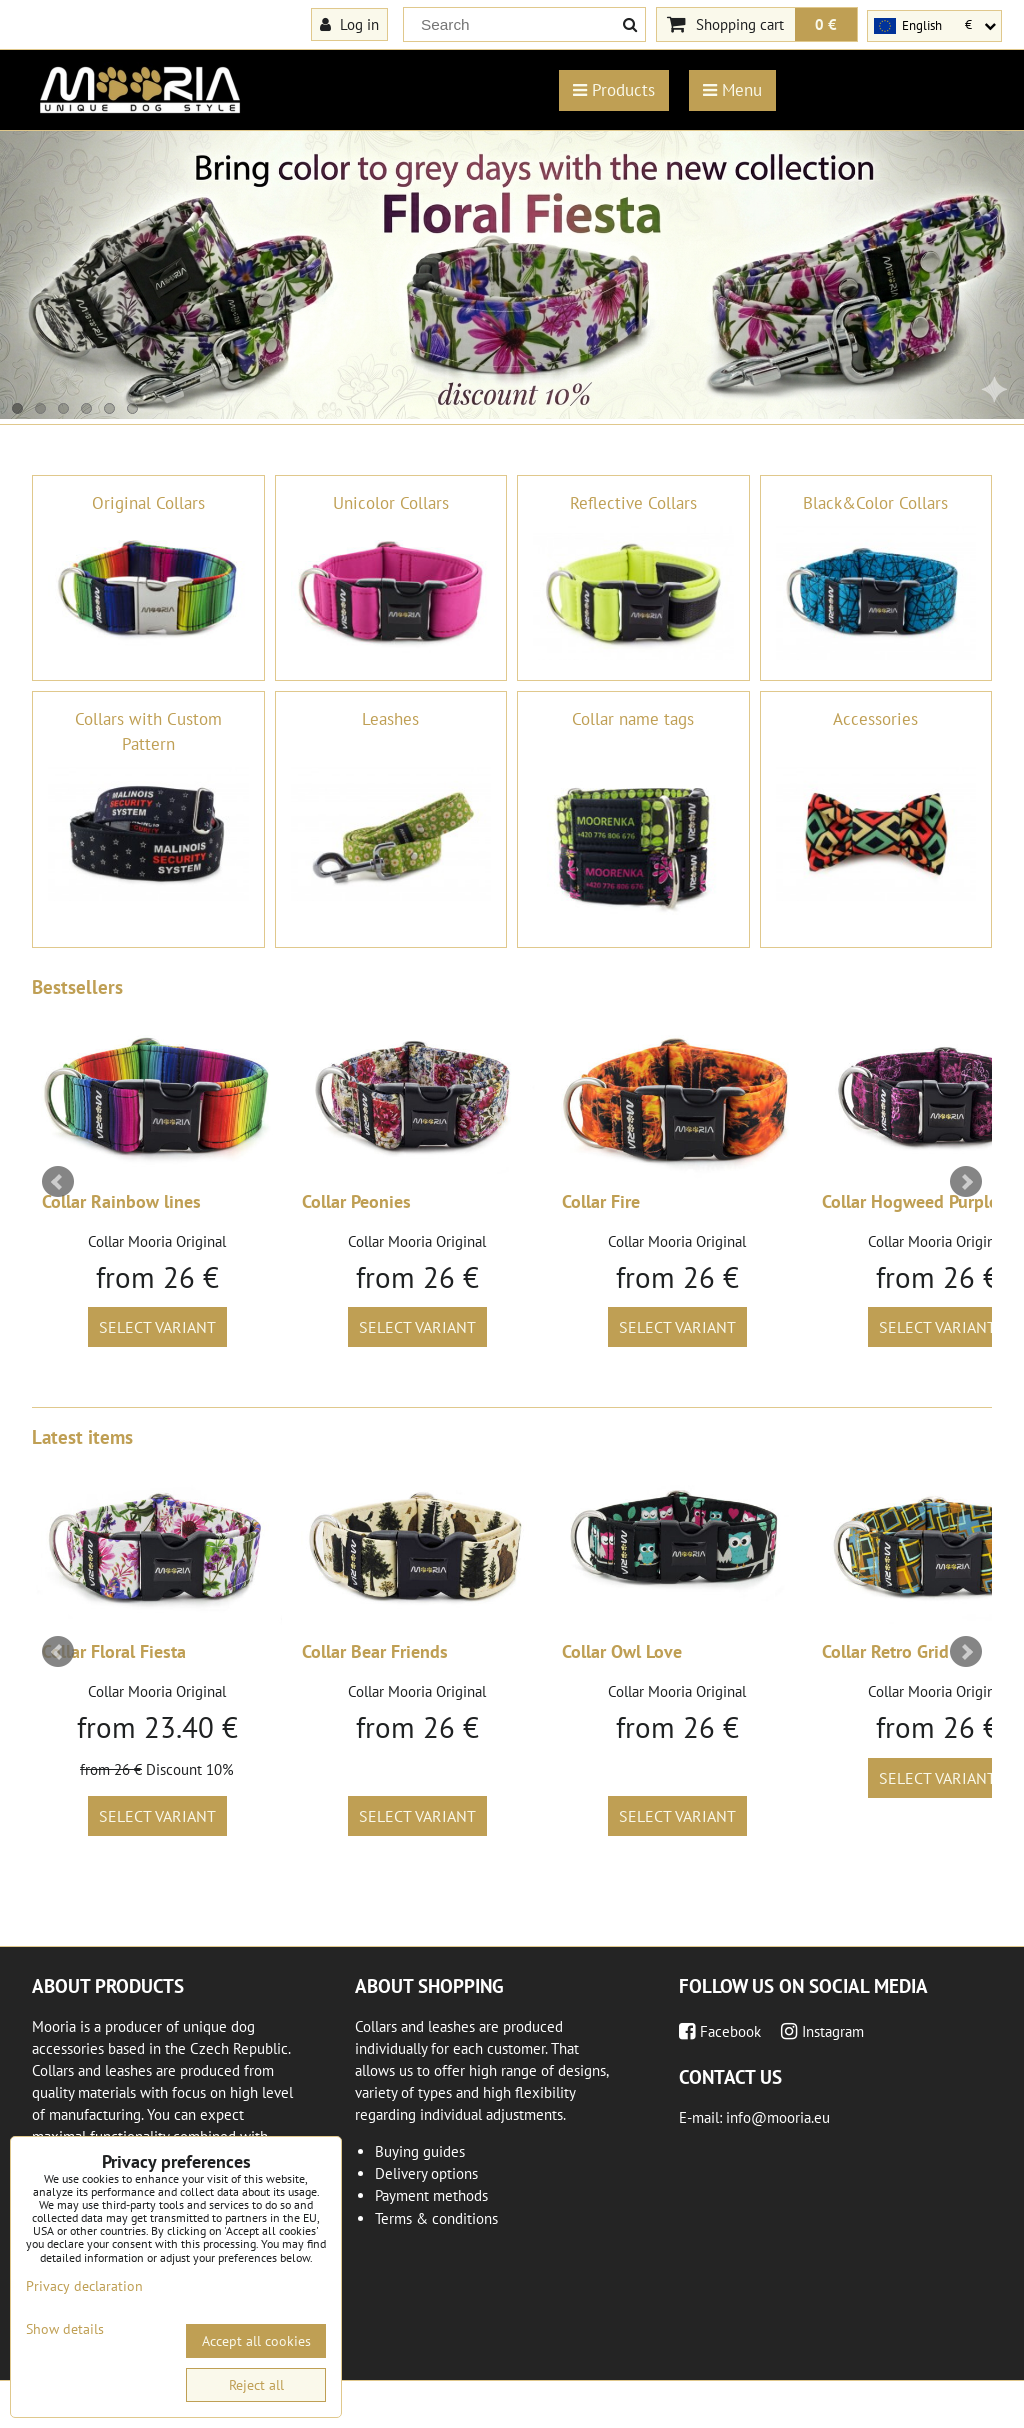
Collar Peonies (356, 1201)
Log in (349, 24)
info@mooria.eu (778, 2117)
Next (966, 1182)
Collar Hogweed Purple (910, 1201)
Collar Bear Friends (375, 1651)
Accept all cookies (256, 2341)
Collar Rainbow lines (121, 1201)
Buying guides (420, 2151)
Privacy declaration (84, 2286)
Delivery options (426, 2173)
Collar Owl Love (622, 1651)
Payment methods (431, 2195)
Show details (65, 2329)
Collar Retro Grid (885, 1651)
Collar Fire (601, 1201)
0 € (826, 24)
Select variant (157, 1327)
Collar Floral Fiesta (114, 1651)
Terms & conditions (436, 2218)
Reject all (256, 2385)
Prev (58, 1182)
